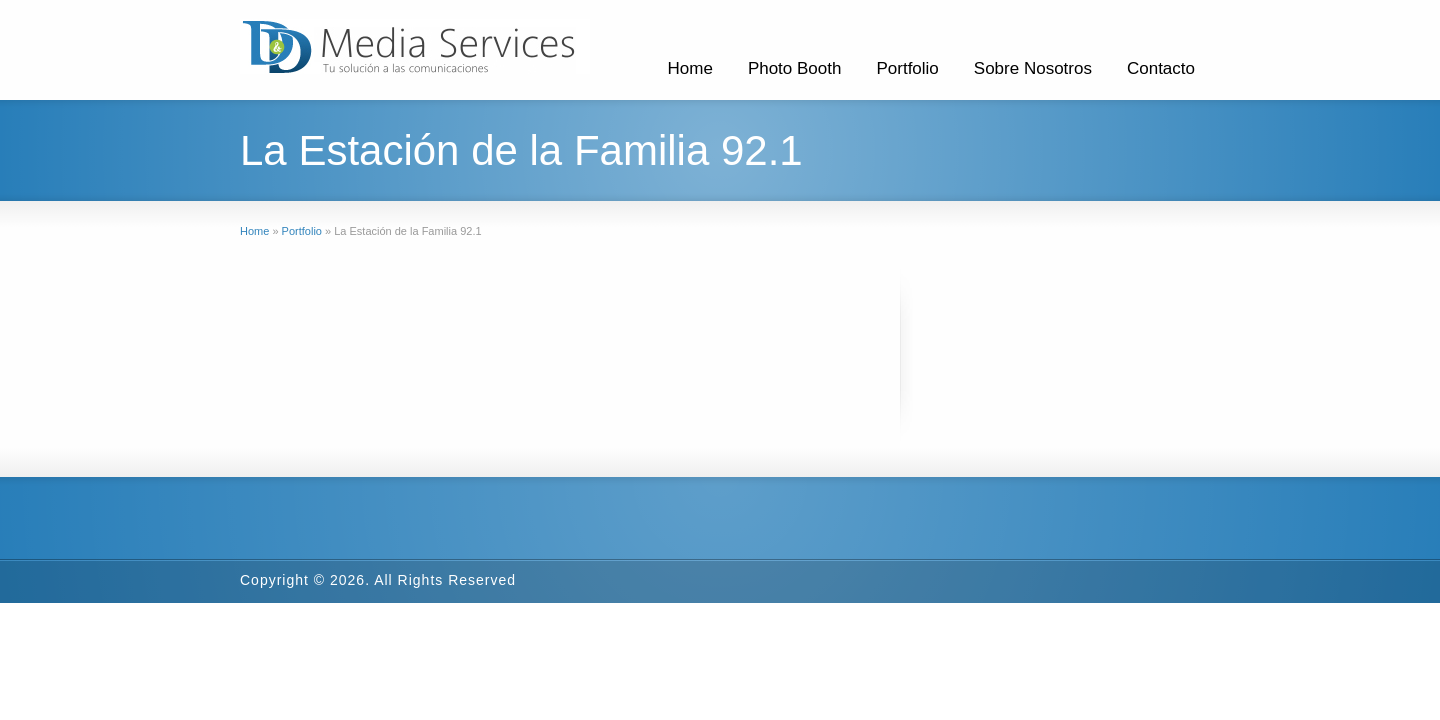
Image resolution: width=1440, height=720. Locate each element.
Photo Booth (795, 68)
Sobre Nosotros (1033, 68)
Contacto (1161, 68)
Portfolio (907, 68)
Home (690, 68)
